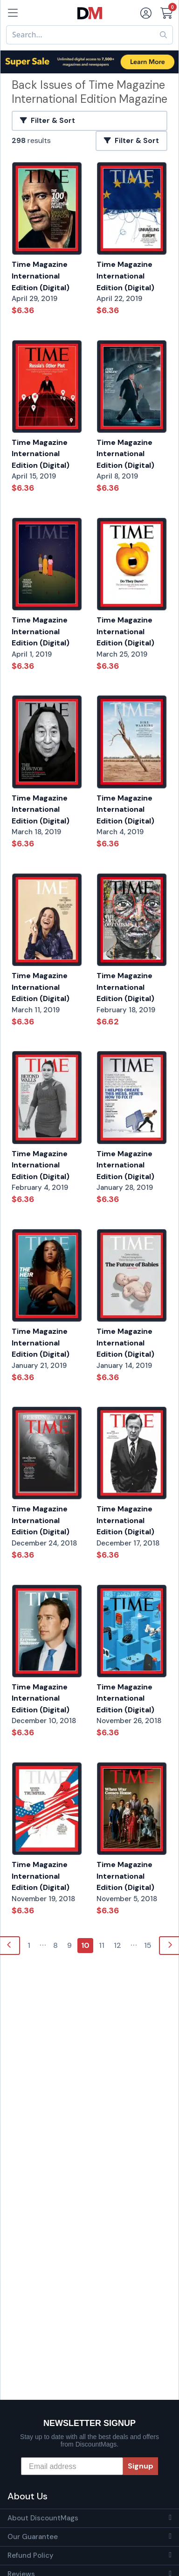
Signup (140, 2466)
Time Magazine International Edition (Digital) (40, 275)
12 (117, 1945)
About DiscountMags (42, 2518)
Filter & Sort (47, 120)
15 (147, 1945)
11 (101, 1945)
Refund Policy (30, 2555)
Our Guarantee (32, 2536)
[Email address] (72, 2466)
